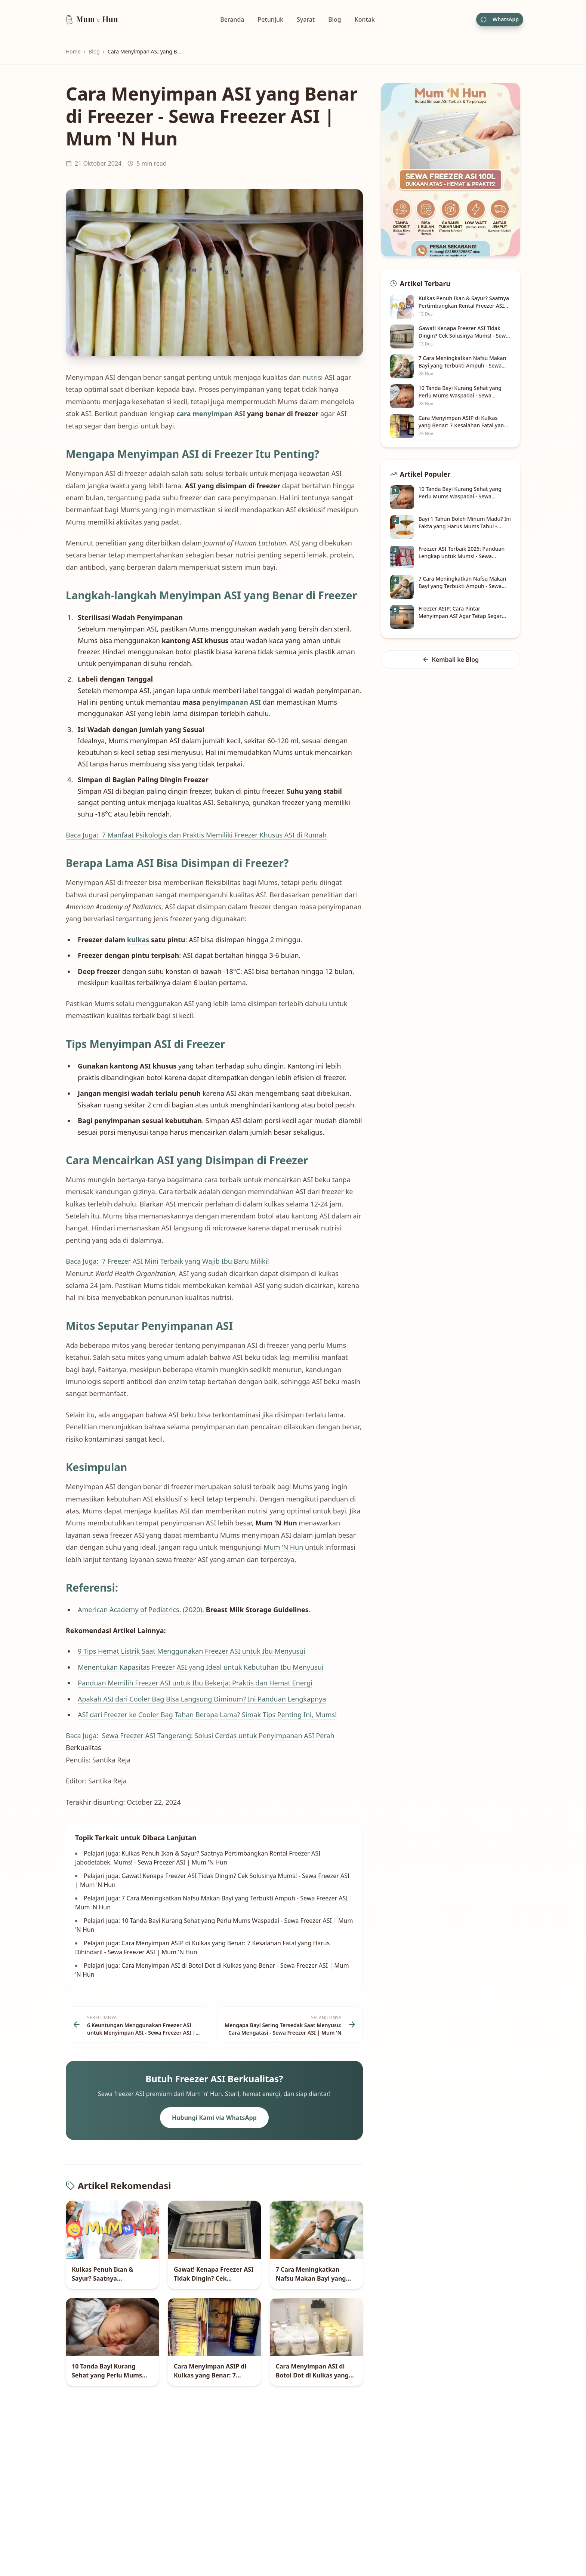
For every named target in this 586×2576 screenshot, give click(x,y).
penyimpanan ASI (231, 702)
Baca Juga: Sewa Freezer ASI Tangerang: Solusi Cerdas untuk (162, 1735)
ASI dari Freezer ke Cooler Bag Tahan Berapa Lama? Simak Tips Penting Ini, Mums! (207, 1714)
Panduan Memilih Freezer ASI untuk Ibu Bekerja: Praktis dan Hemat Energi (195, 1682)
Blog (334, 19)
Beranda (232, 19)
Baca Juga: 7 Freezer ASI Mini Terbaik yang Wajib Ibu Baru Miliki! (167, 1261)
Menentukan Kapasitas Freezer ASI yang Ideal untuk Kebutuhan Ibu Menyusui (200, 1667)
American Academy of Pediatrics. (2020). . (194, 1609)
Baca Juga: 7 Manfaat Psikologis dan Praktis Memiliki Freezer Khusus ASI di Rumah (196, 834)
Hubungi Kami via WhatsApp (214, 2118)
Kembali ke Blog (450, 659)
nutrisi (313, 377)
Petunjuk (270, 19)
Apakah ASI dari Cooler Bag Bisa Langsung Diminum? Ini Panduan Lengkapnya (202, 1698)
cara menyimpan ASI (210, 413)
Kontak (365, 19)
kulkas (138, 939)
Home (73, 51)
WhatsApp (500, 19)
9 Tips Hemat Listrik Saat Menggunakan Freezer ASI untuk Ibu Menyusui (191, 1651)
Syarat (306, 19)
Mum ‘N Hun (283, 1547)
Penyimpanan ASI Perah (296, 1735)
